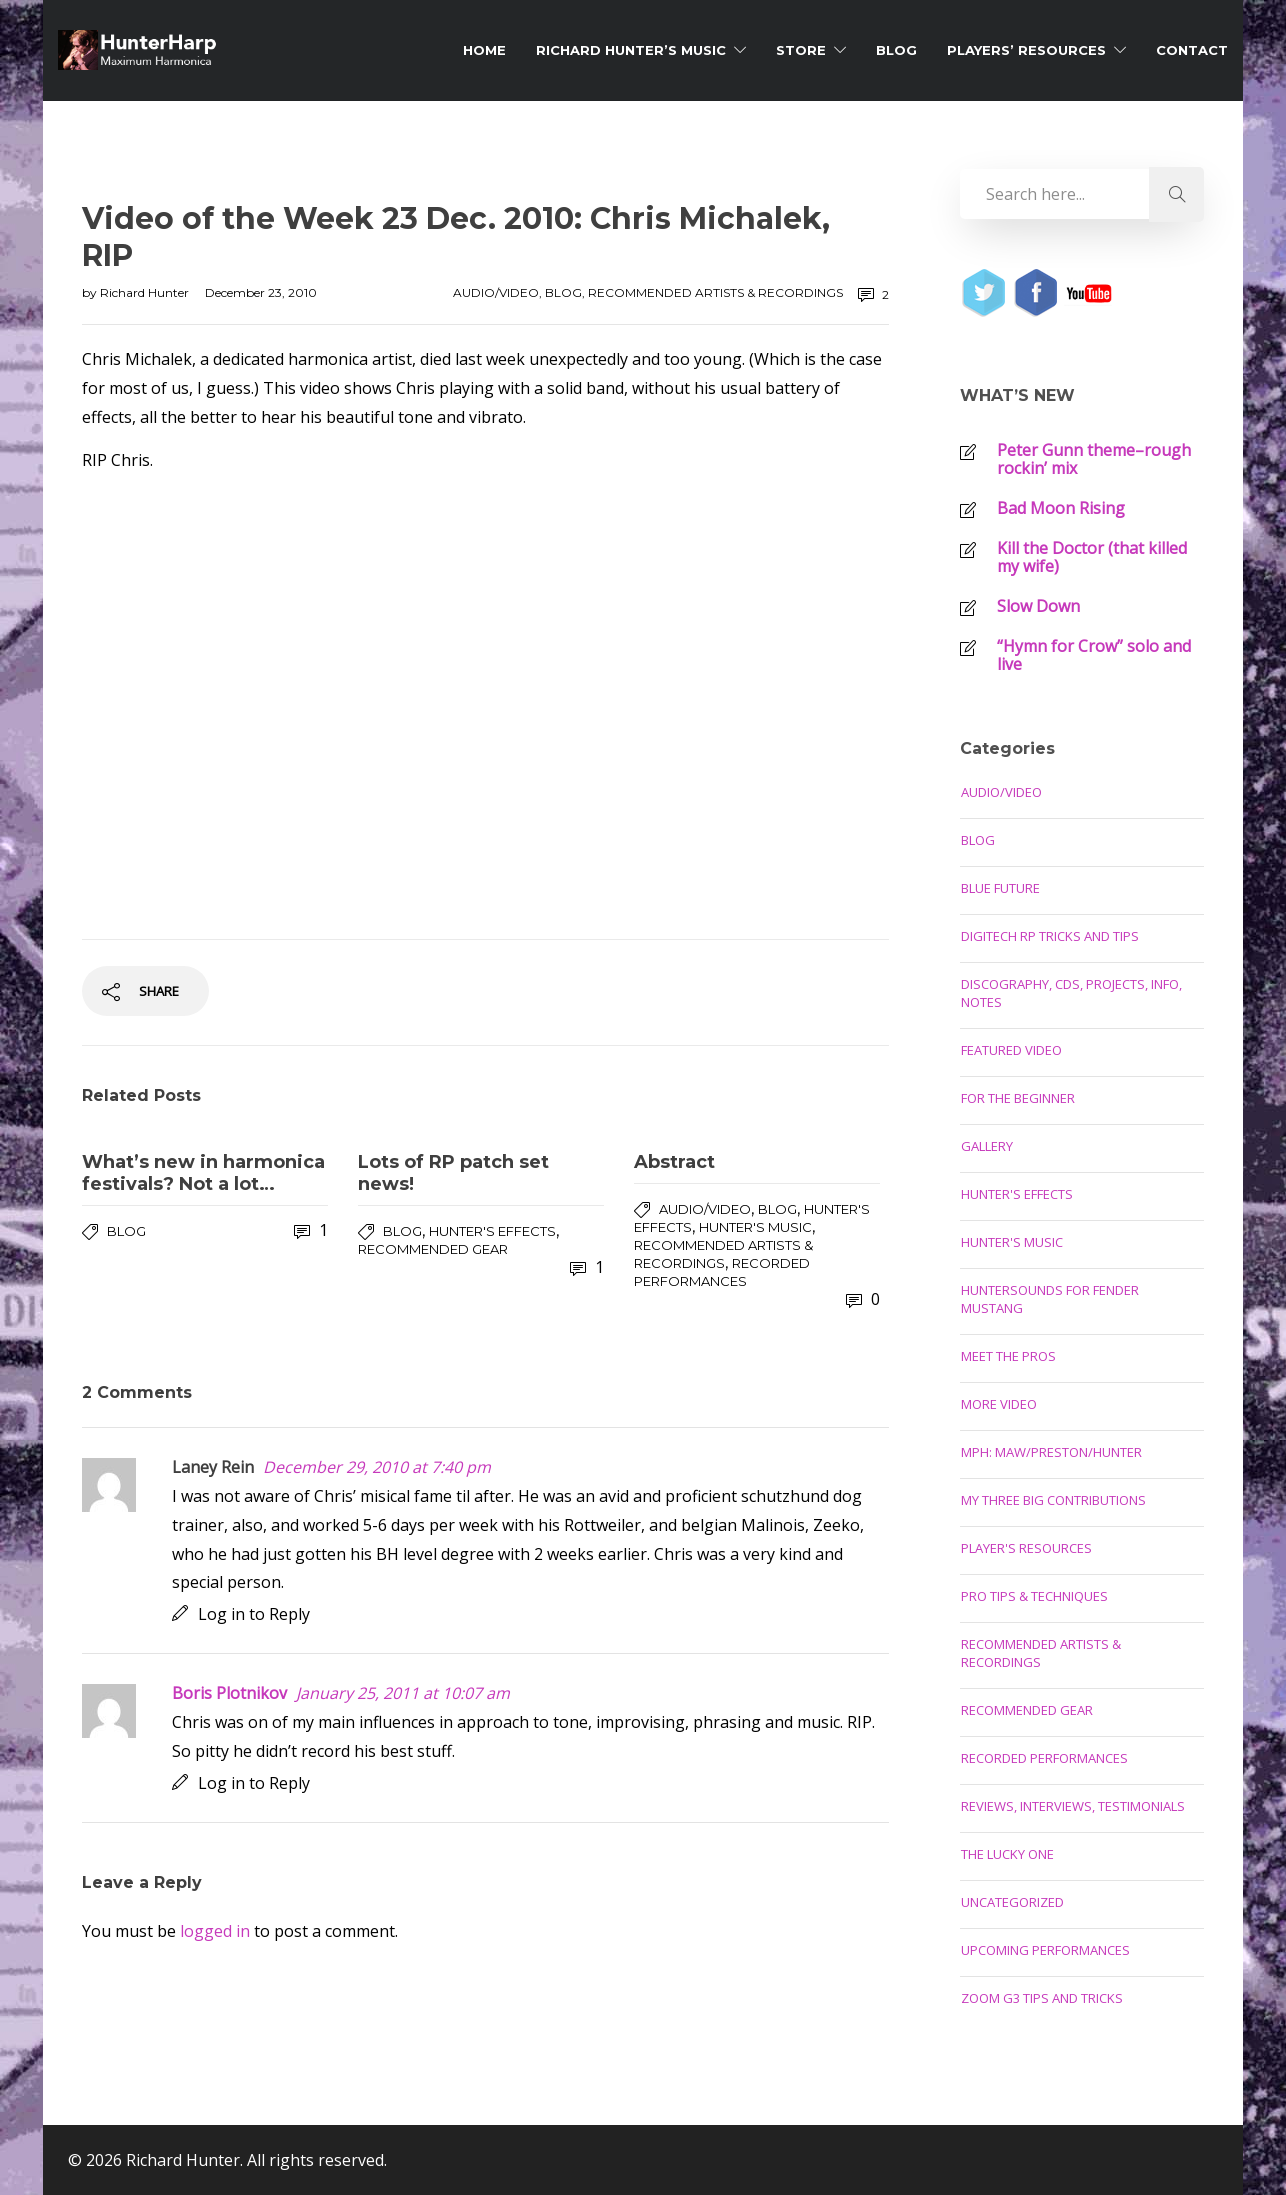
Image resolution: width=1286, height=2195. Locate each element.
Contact (1192, 50)
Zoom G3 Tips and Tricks (1042, 1998)
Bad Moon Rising (1061, 508)
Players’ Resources (1026, 50)
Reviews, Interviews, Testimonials (1073, 1806)
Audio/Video (496, 292)
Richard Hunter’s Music (631, 50)
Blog (896, 50)
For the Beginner (1018, 1098)
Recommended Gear (433, 1249)
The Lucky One (1007, 1854)
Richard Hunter (146, 292)
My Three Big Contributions (1053, 1500)
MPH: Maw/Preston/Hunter (1051, 1452)
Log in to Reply (254, 1614)
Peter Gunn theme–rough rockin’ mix (1094, 459)
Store (801, 50)
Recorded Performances (1044, 1758)
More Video (999, 1404)
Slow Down (1038, 606)
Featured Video (1011, 1050)
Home (484, 50)
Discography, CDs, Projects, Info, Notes (1071, 993)
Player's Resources (1026, 1548)
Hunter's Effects (492, 1231)
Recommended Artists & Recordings (715, 292)
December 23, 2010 (261, 292)
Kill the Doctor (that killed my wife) (1092, 557)
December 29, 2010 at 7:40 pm (377, 1467)
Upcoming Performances (1045, 1950)
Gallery (987, 1146)
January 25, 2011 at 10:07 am (403, 1693)
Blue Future (1000, 888)
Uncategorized (1012, 1902)
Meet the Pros (1008, 1356)
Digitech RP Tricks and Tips (1050, 936)
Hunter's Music (755, 1227)
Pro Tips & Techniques (1034, 1596)
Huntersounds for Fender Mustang (1050, 1299)
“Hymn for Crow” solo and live (1094, 655)
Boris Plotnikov (229, 1693)
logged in (215, 1931)
